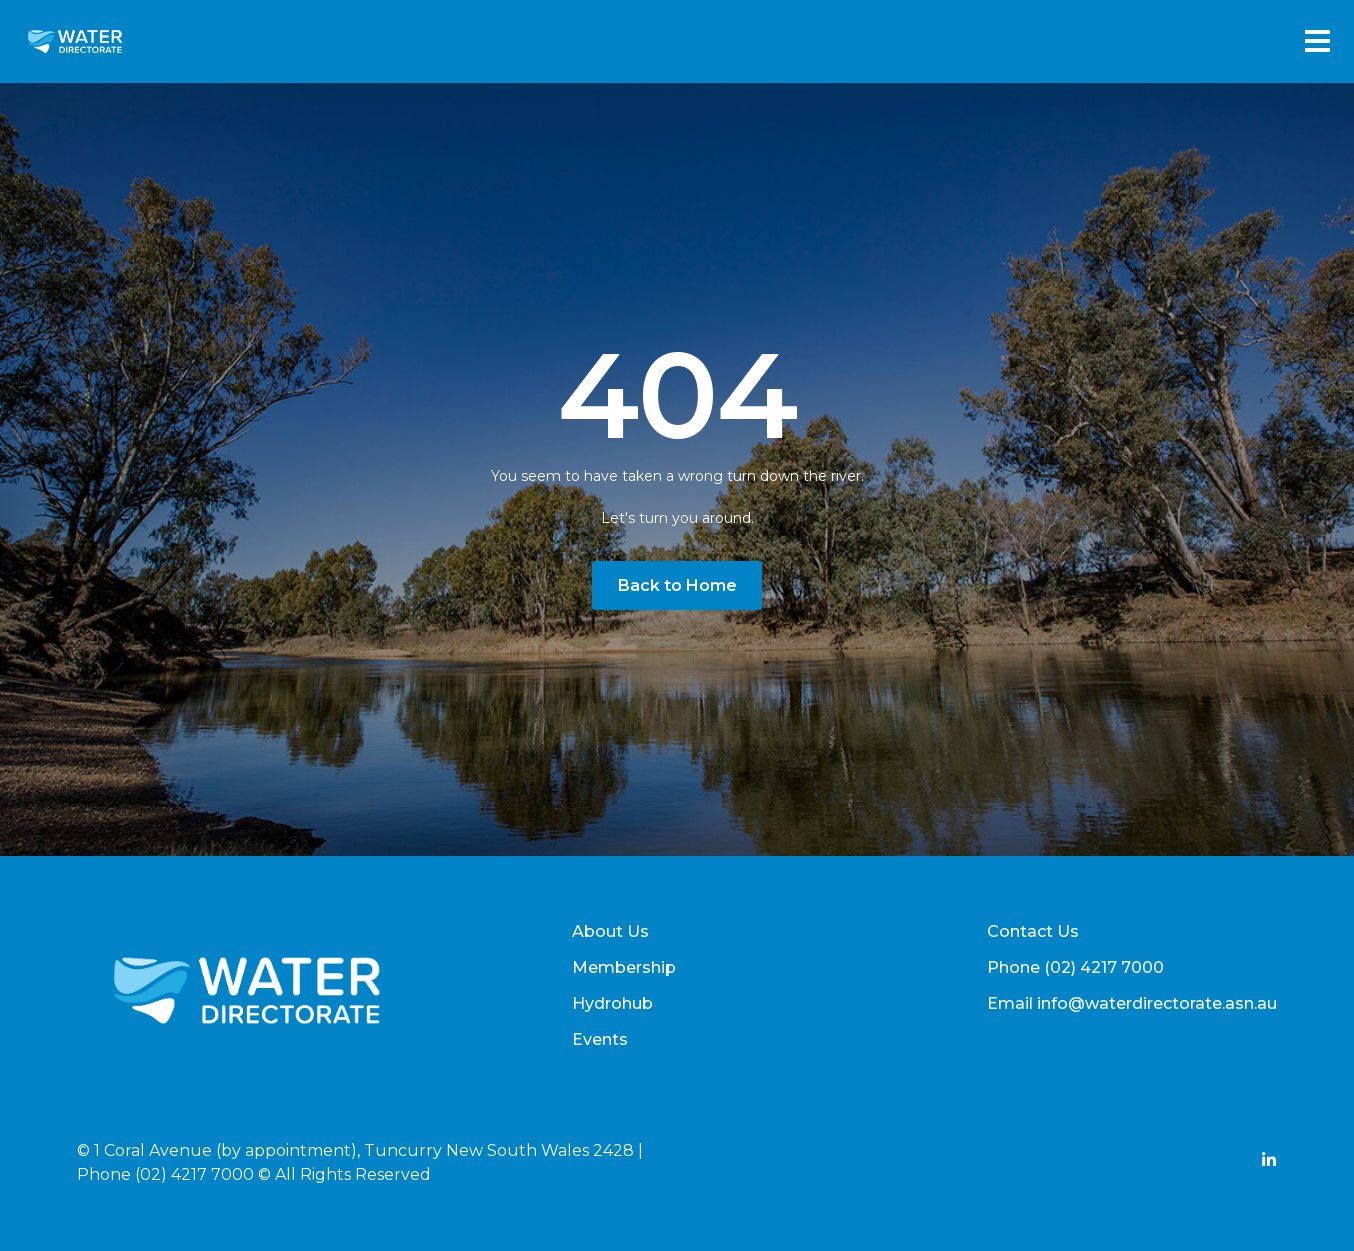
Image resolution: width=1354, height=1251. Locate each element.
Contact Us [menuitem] (1033, 931)
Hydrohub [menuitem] (612, 1003)
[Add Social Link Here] (1269, 1162)
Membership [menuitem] (624, 967)
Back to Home (677, 585)
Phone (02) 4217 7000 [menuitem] (1075, 967)
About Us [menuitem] (610, 931)
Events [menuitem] (600, 1039)
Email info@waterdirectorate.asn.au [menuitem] (1132, 1003)
